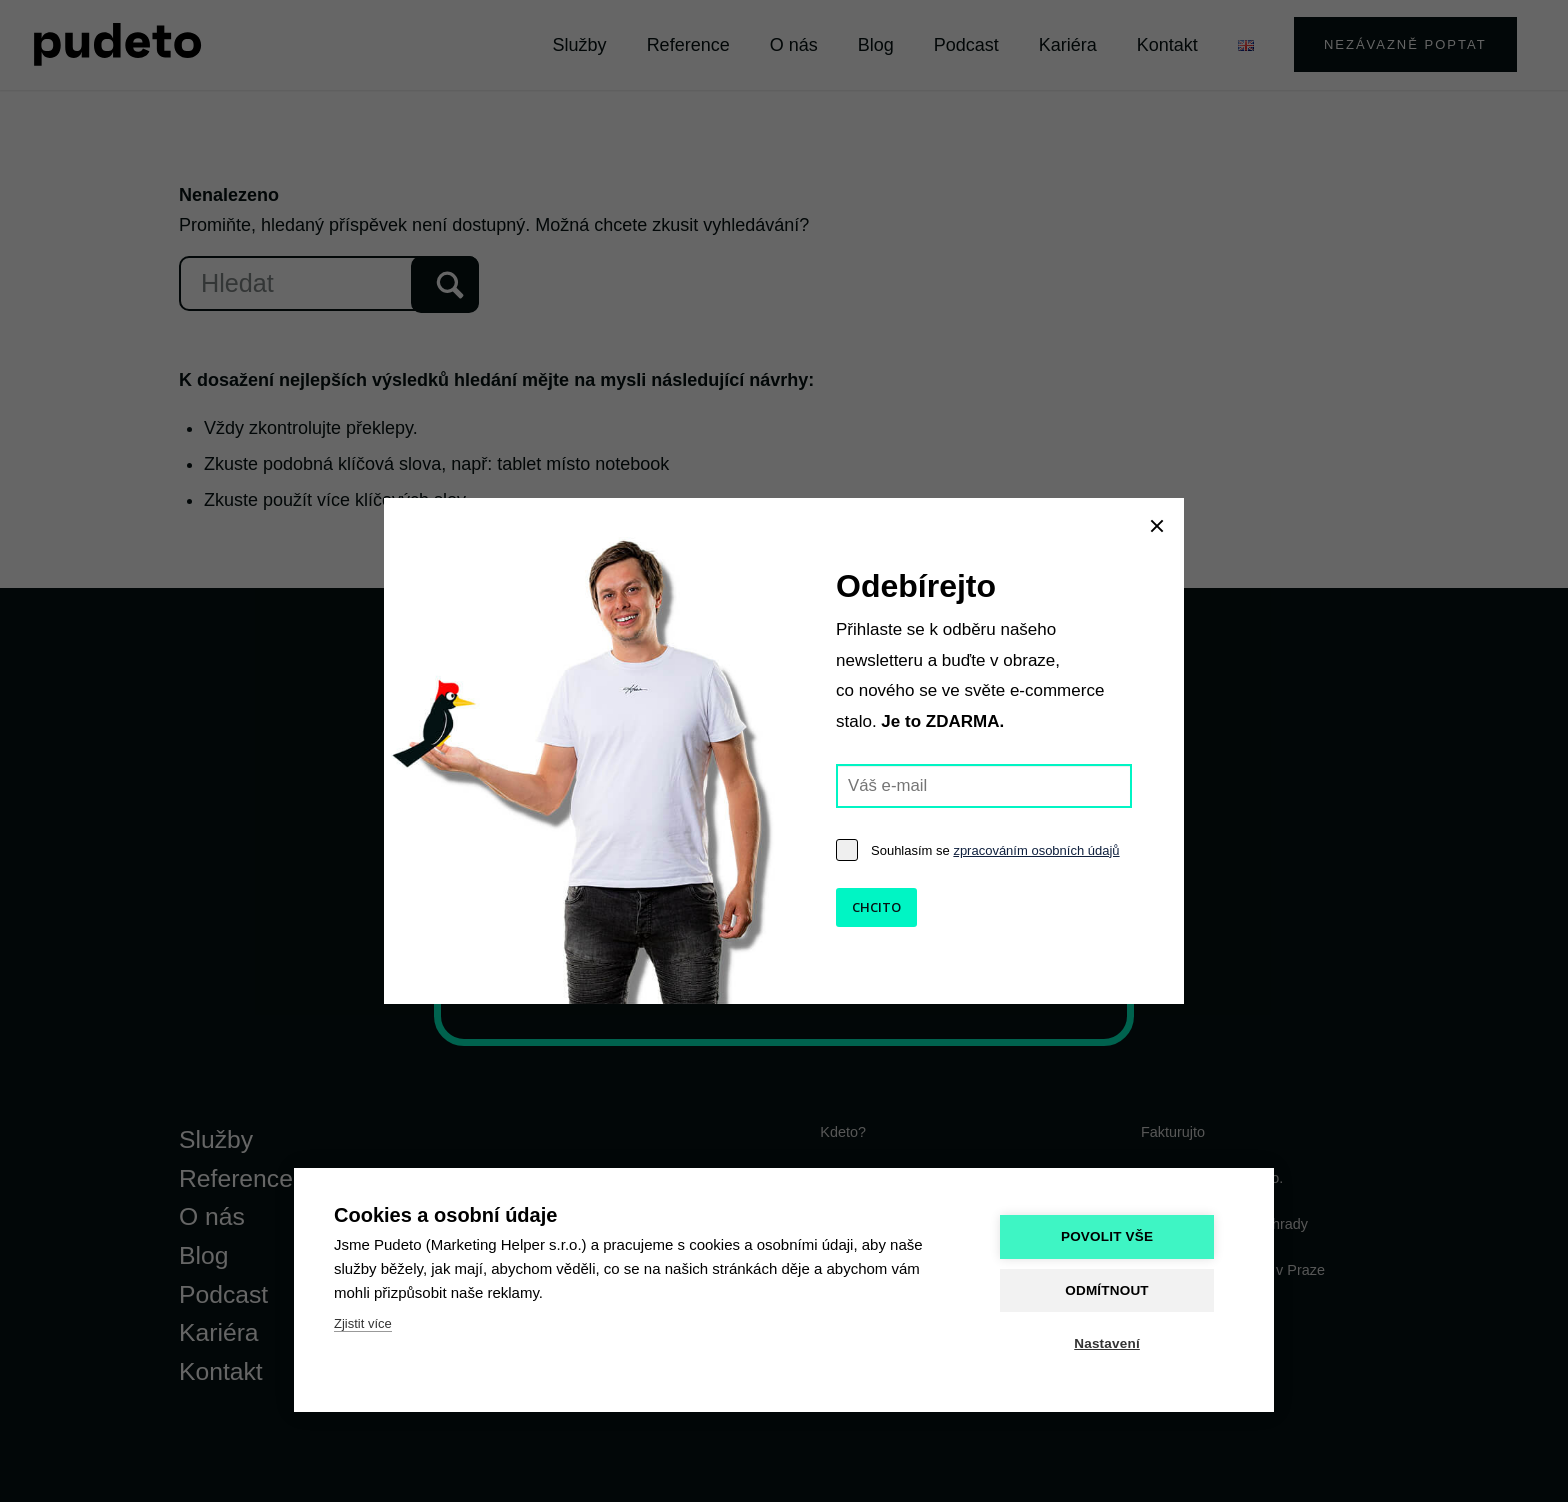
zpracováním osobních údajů (1036, 850)
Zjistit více (363, 1324)
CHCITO (876, 907)
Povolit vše (1113, 1237)
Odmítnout (1114, 1290)
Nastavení (1114, 1343)
